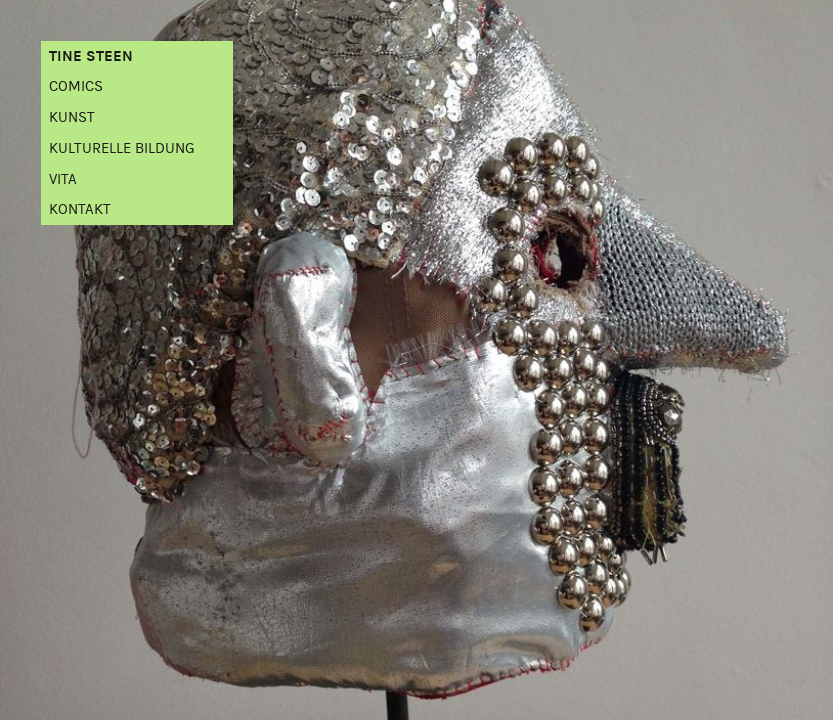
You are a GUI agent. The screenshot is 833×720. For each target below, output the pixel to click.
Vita (63, 179)
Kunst (72, 117)
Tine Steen (91, 56)
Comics (76, 86)
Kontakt (80, 209)
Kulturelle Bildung (122, 148)
